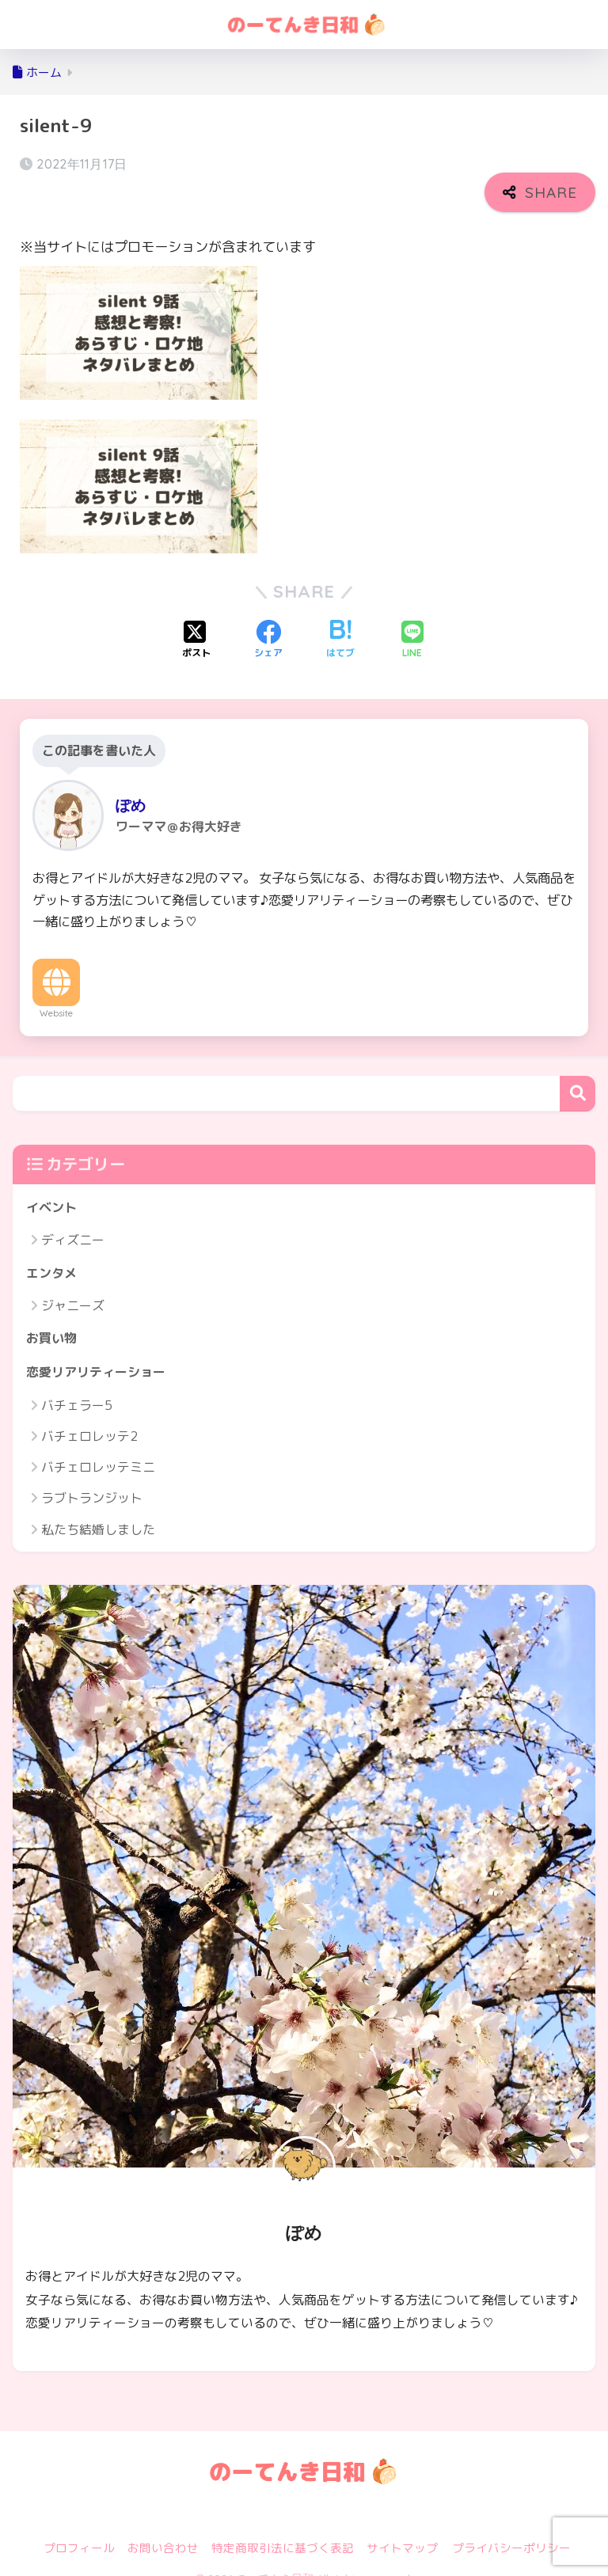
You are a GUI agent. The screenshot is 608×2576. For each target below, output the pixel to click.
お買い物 (53, 1317)
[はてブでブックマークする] (340, 616)
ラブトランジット (91, 1478)
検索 (577, 1070)
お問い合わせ (163, 2529)
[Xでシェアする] (196, 616)
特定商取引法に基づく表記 (282, 2529)
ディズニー (72, 1217)
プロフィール (79, 2529)
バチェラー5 (76, 1385)
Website (56, 989)
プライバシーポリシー (511, 2529)
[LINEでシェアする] (412, 616)
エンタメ (53, 1250)
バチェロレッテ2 (89, 1416)
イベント (53, 1184)
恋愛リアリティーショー (100, 1352)
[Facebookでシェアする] (268, 616)
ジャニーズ (72, 1284)
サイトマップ (402, 2529)
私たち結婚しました (98, 1509)
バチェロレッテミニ (98, 1448)
